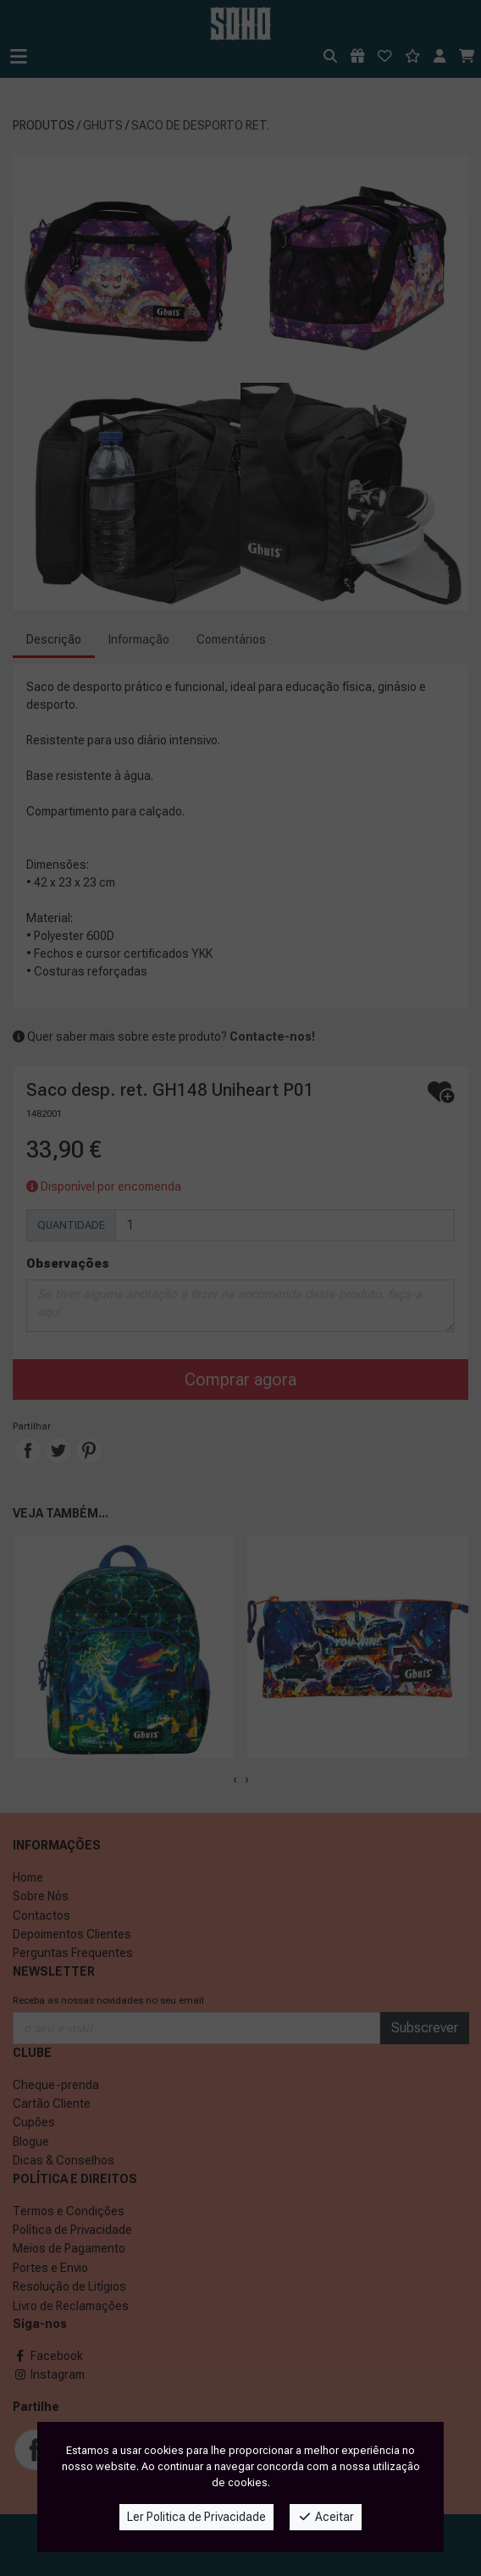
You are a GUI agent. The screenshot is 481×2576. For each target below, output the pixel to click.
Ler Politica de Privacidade (196, 2516)
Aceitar (325, 2516)
